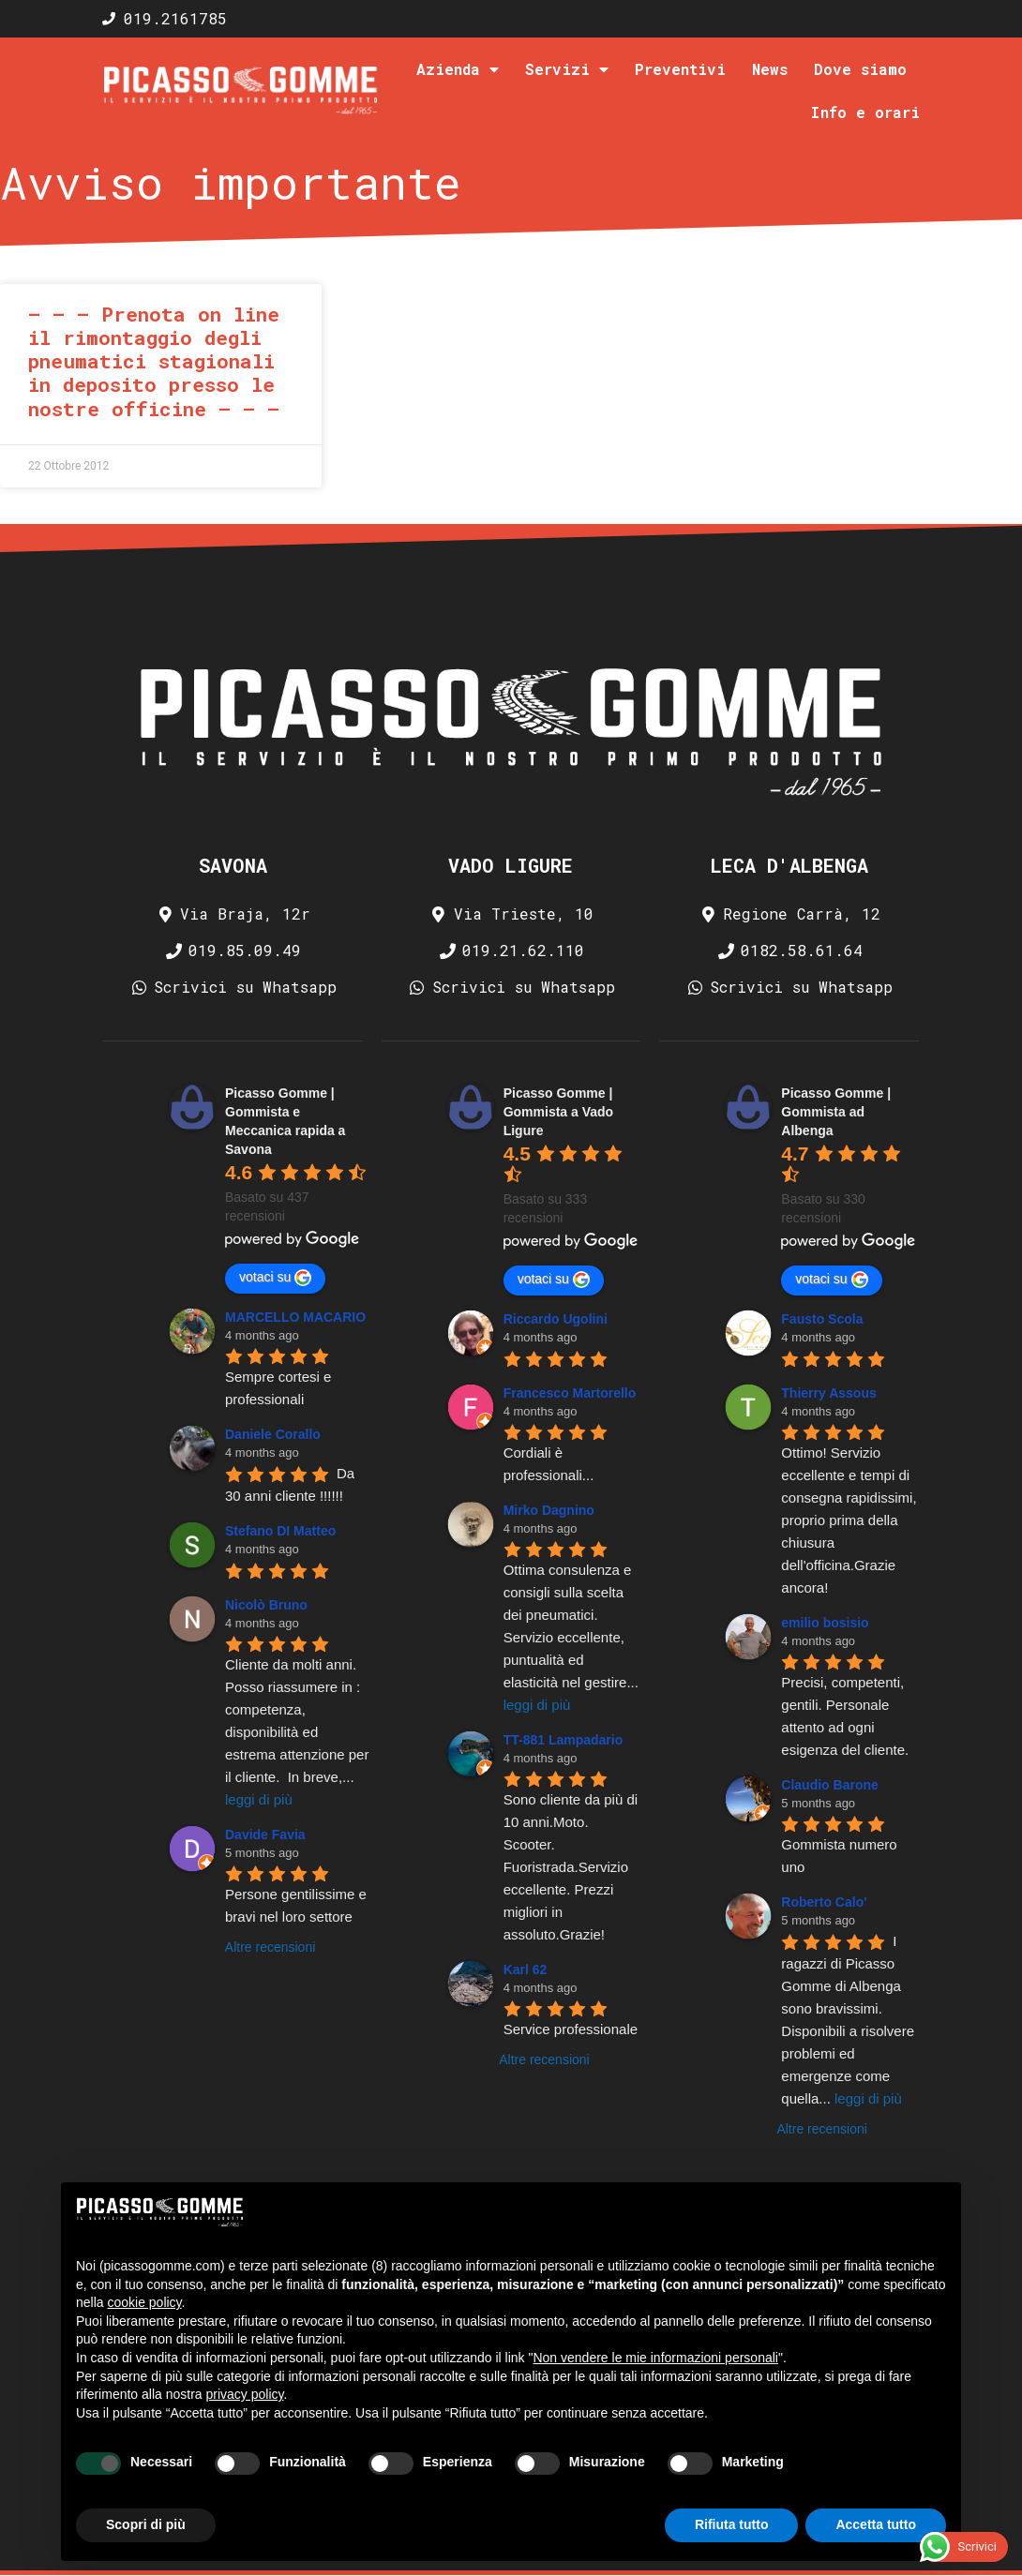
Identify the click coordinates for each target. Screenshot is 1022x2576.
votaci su (275, 1277)
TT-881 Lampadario (563, 1739)
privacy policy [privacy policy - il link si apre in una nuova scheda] (245, 2394)
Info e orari (865, 112)
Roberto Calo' (823, 1902)
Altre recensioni (270, 1946)
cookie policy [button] (144, 2302)
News (770, 69)
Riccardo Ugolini (555, 1318)
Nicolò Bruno (266, 1604)
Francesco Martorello (570, 1392)
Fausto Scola (822, 1318)
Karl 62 (525, 1969)
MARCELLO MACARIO (295, 1317)
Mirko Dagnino (548, 1510)
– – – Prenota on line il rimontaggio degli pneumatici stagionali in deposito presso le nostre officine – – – (153, 361)
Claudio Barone (829, 1784)
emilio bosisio (824, 1622)
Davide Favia (265, 1834)
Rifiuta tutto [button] (732, 2524)
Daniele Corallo (273, 1434)
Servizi (567, 69)
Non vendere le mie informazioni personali (655, 2357)
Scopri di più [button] (146, 2524)
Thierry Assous (828, 1392)
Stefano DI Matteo (280, 1530)
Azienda (457, 69)
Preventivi (680, 69)
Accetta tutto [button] (875, 2524)
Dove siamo (860, 69)
